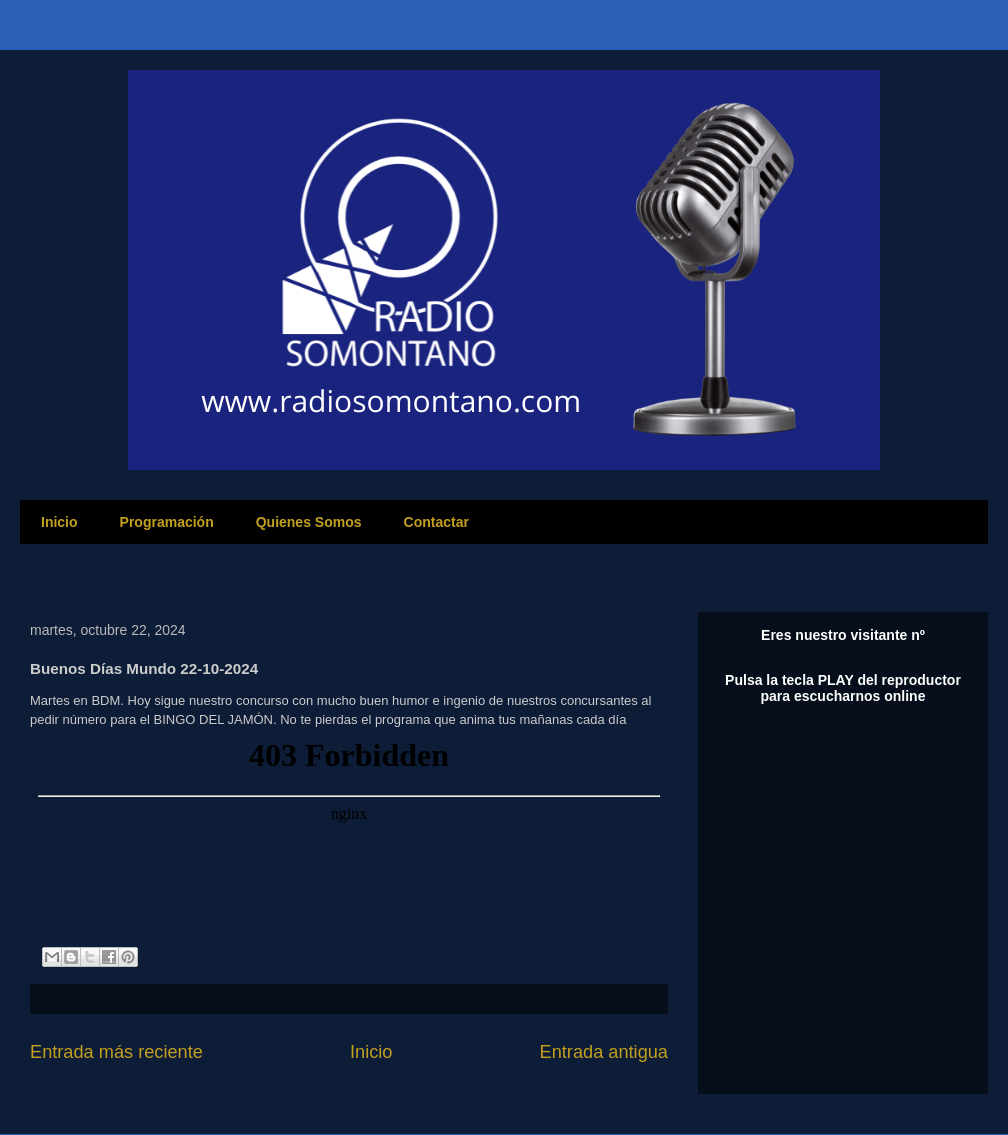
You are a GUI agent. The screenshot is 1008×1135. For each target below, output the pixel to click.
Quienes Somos (309, 522)
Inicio (59, 522)
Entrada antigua (604, 1052)
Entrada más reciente (116, 1052)
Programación (167, 522)
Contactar (436, 522)
